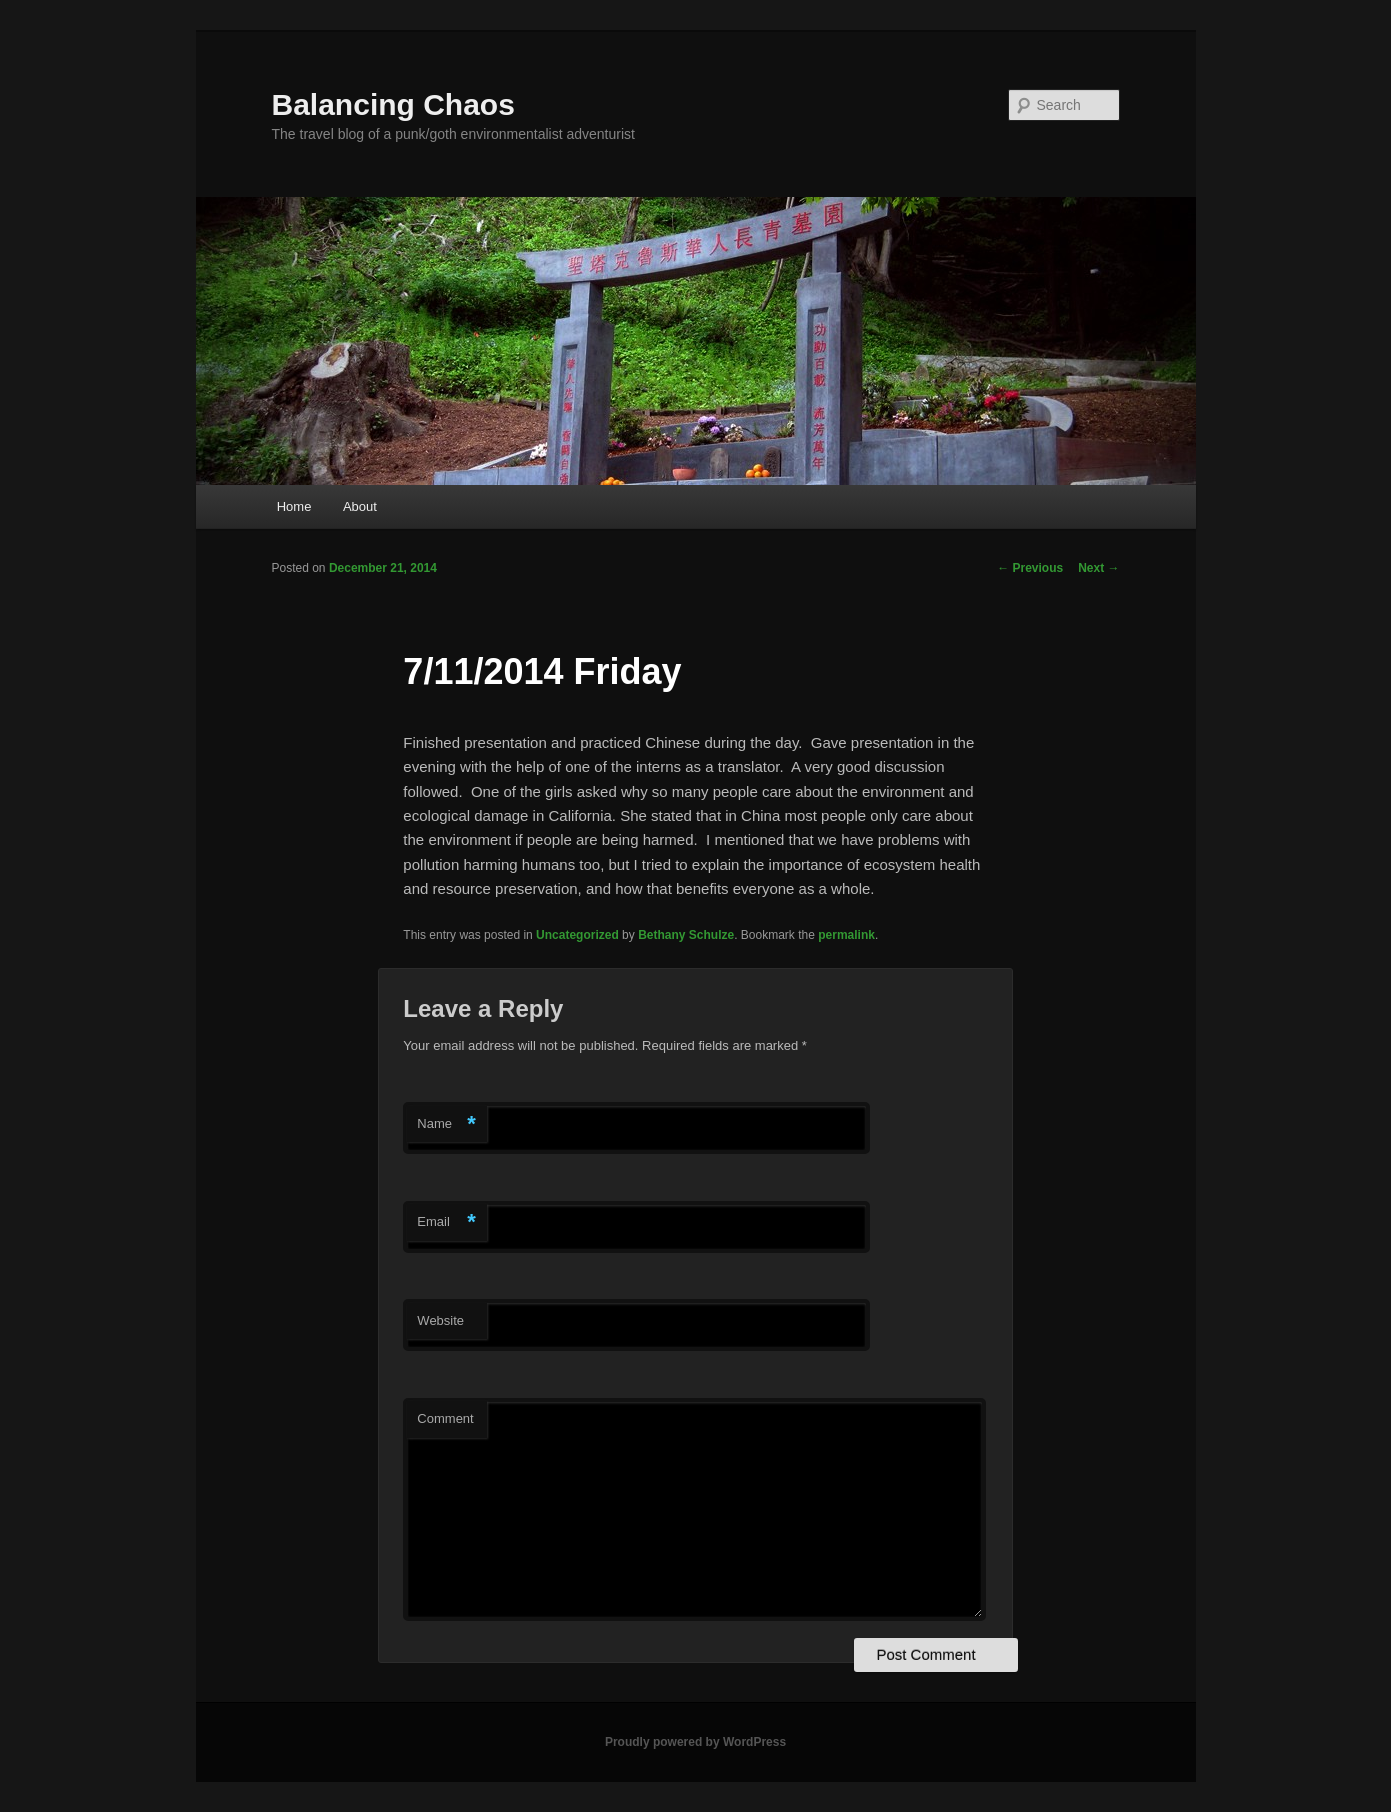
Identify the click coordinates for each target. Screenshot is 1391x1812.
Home (294, 506)
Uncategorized (577, 935)
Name (446, 1124)
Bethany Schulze (686, 935)
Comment (445, 1418)
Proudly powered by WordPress (695, 1742)
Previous (1030, 568)
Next (1098, 568)
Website (440, 1320)
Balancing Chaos (393, 104)
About (360, 506)
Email (446, 1222)
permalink (846, 935)
